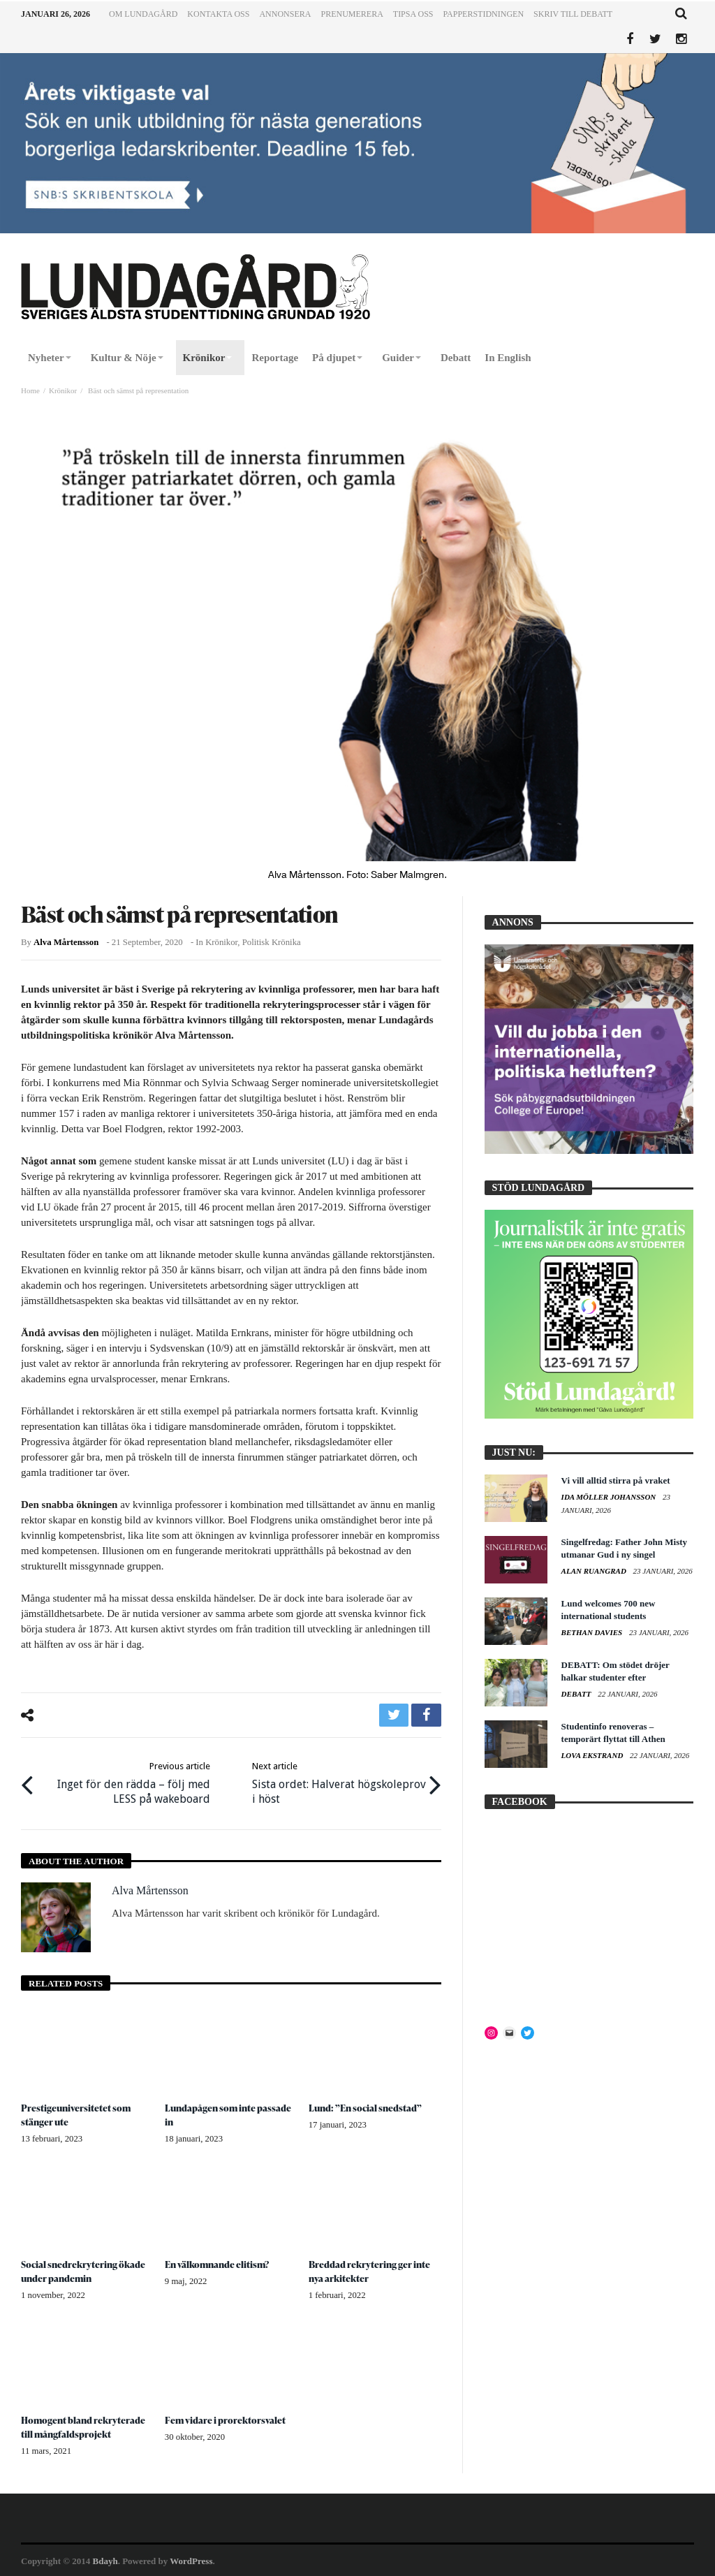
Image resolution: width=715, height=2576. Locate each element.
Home (30, 390)
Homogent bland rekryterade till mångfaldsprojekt (84, 2425)
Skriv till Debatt (572, 14)
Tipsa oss (413, 14)
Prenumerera (351, 14)
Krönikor (63, 390)
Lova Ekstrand (593, 1755)
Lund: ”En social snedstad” (367, 2106)
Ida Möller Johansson (609, 1497)
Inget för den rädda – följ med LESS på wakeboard (125, 1781)
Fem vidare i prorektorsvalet (225, 2418)
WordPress (191, 2559)
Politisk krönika (271, 942)
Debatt (577, 1694)
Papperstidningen (483, 14)
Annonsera (285, 14)
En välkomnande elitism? (219, 2262)
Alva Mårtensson (66, 942)
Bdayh (105, 2559)
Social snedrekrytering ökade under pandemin (84, 2269)
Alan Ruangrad (594, 1571)
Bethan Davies (592, 1632)
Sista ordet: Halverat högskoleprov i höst (337, 1781)
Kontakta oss (218, 14)
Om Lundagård (143, 14)
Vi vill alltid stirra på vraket (615, 1480)
